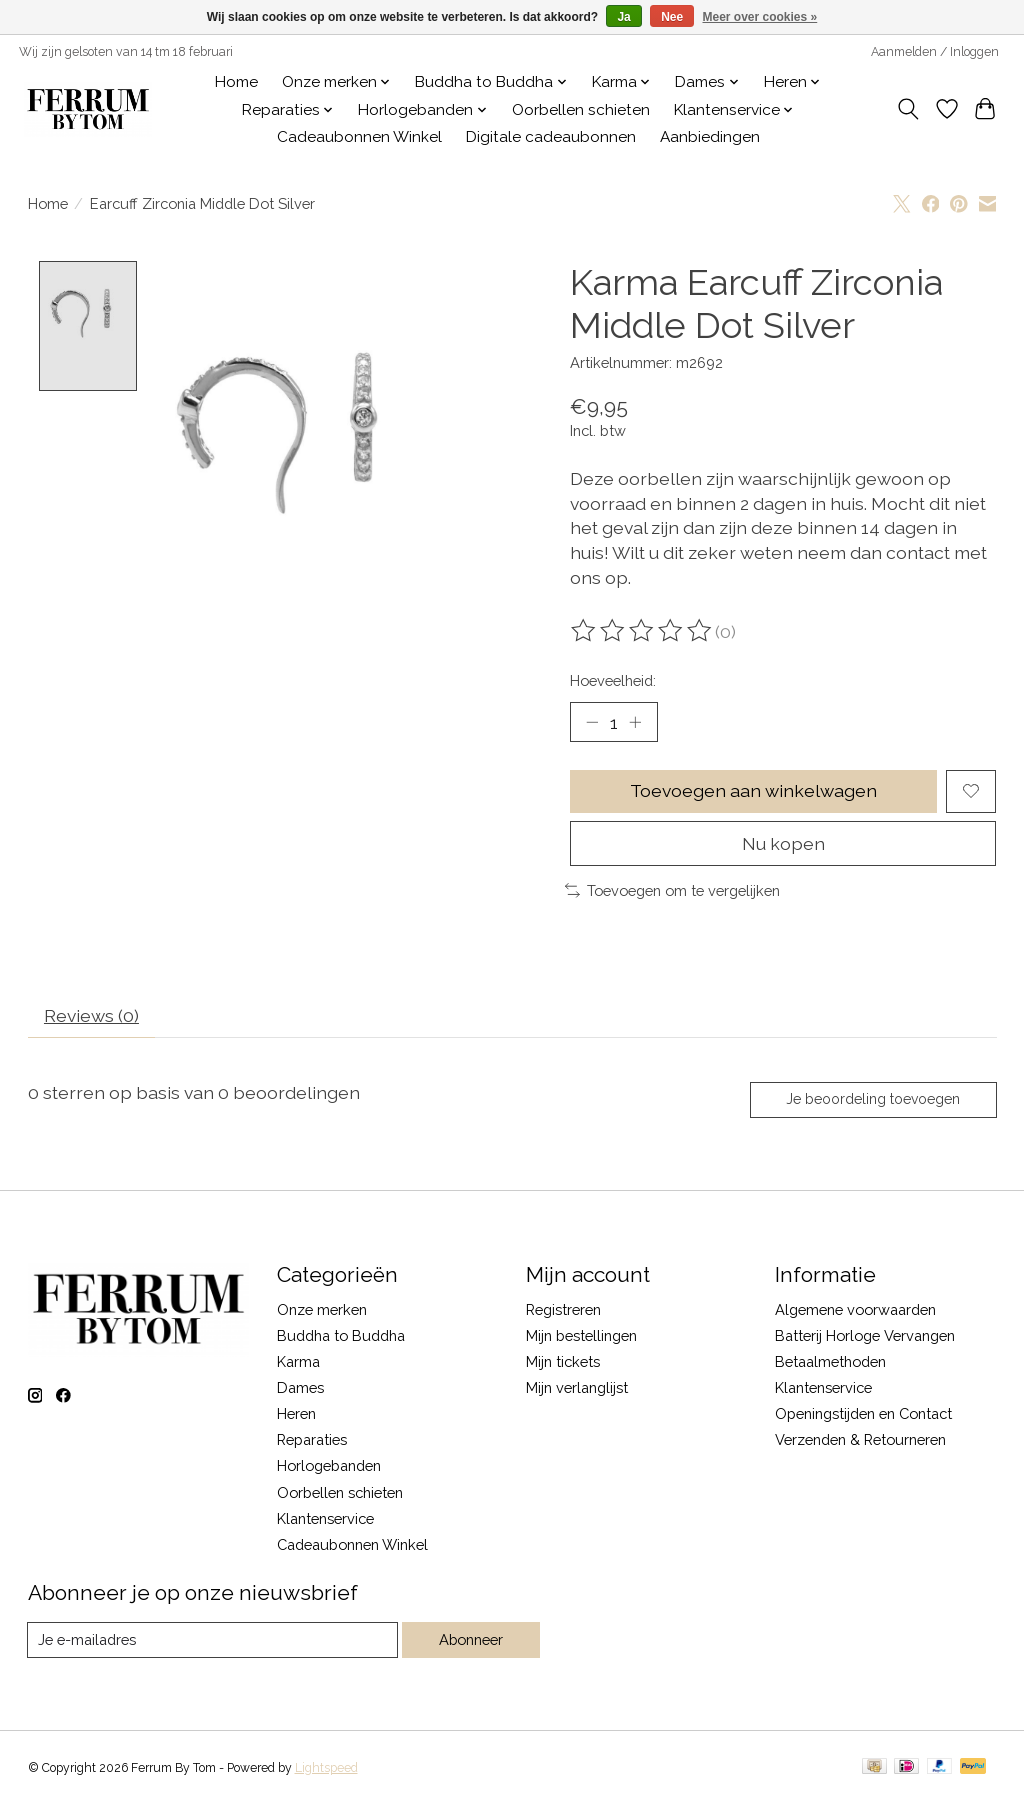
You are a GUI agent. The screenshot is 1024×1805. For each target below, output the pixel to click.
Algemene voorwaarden (855, 1309)
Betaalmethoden (830, 1361)
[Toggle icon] (907, 109)
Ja (623, 17)
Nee (672, 17)
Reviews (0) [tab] (91, 1015)
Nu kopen (783, 843)
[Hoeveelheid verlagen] (592, 722)
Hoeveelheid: (613, 680)
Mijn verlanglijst (577, 1387)
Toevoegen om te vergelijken (672, 891)
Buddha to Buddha (341, 1335)
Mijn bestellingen (581, 1335)
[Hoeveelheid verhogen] (635, 722)
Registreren (563, 1309)
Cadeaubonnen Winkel (359, 137)
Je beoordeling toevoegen (872, 1100)
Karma (298, 1361)
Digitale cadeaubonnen (551, 137)
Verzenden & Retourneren (860, 1440)
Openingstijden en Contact (863, 1414)
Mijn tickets (563, 1361)
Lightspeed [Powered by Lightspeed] (326, 1768)
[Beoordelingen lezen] (643, 631)
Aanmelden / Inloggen (935, 52)
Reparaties (312, 1440)
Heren (296, 1414)
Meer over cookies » (760, 17)
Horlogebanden (329, 1466)
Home (236, 82)
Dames (300, 1387)
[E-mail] (212, 1641)
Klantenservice (325, 1518)
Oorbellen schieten (581, 110)
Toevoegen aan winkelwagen (753, 791)
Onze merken (322, 1309)
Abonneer (470, 1640)
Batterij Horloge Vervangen (865, 1335)
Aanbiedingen (710, 137)
